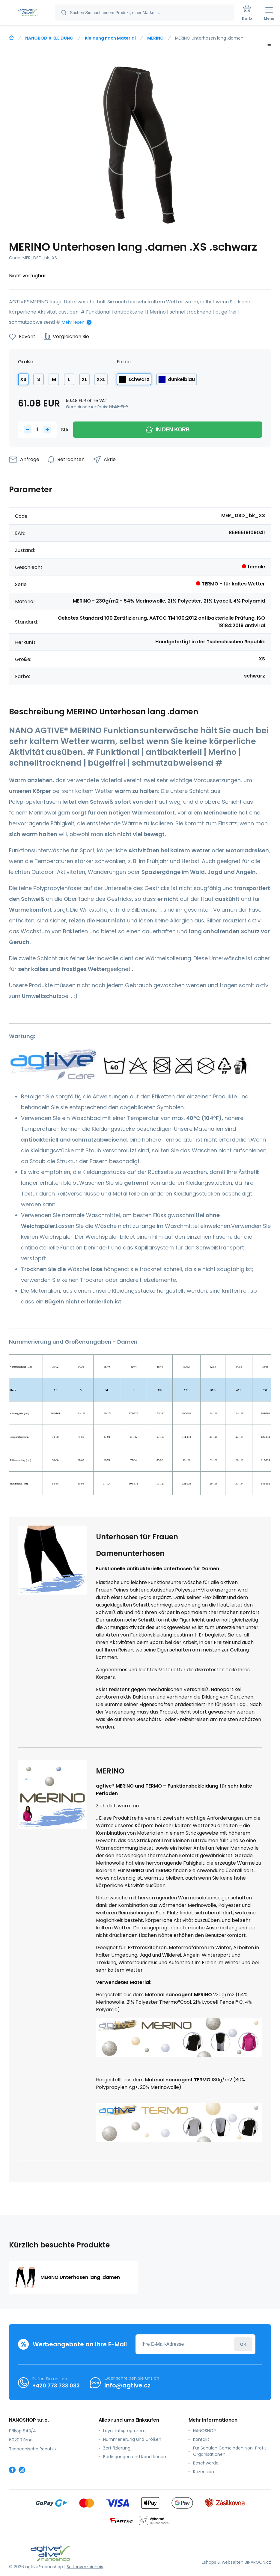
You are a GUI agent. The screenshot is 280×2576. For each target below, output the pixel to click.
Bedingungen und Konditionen (134, 2457)
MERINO (155, 38)
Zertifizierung (116, 2448)
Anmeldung (243, 2344)
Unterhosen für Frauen (137, 1537)
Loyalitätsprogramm (124, 2431)
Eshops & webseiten (222, 2562)
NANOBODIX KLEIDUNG (49, 38)
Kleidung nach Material (110, 38)
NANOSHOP (204, 2431)
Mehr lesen (73, 322)
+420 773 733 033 (56, 2385)
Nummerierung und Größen (132, 2439)
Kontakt (201, 2439)
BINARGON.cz (258, 2562)
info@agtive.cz (127, 2385)
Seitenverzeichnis (85, 2567)
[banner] (28, 13)
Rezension (203, 2472)
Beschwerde (206, 2463)
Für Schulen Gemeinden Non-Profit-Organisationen (231, 2451)
